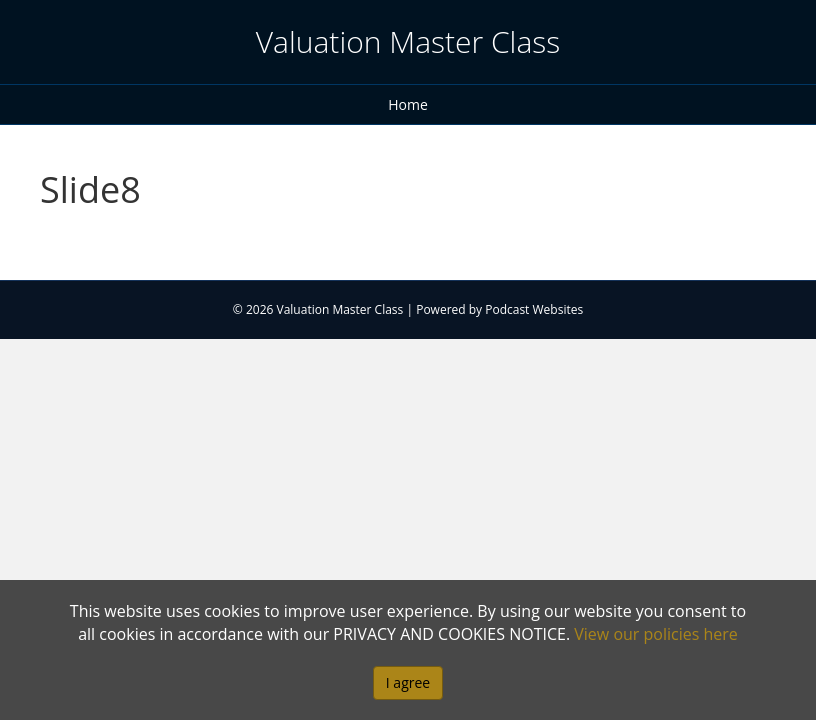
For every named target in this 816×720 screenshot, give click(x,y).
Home (408, 104)
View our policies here (656, 634)
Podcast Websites (534, 309)
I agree (408, 682)
